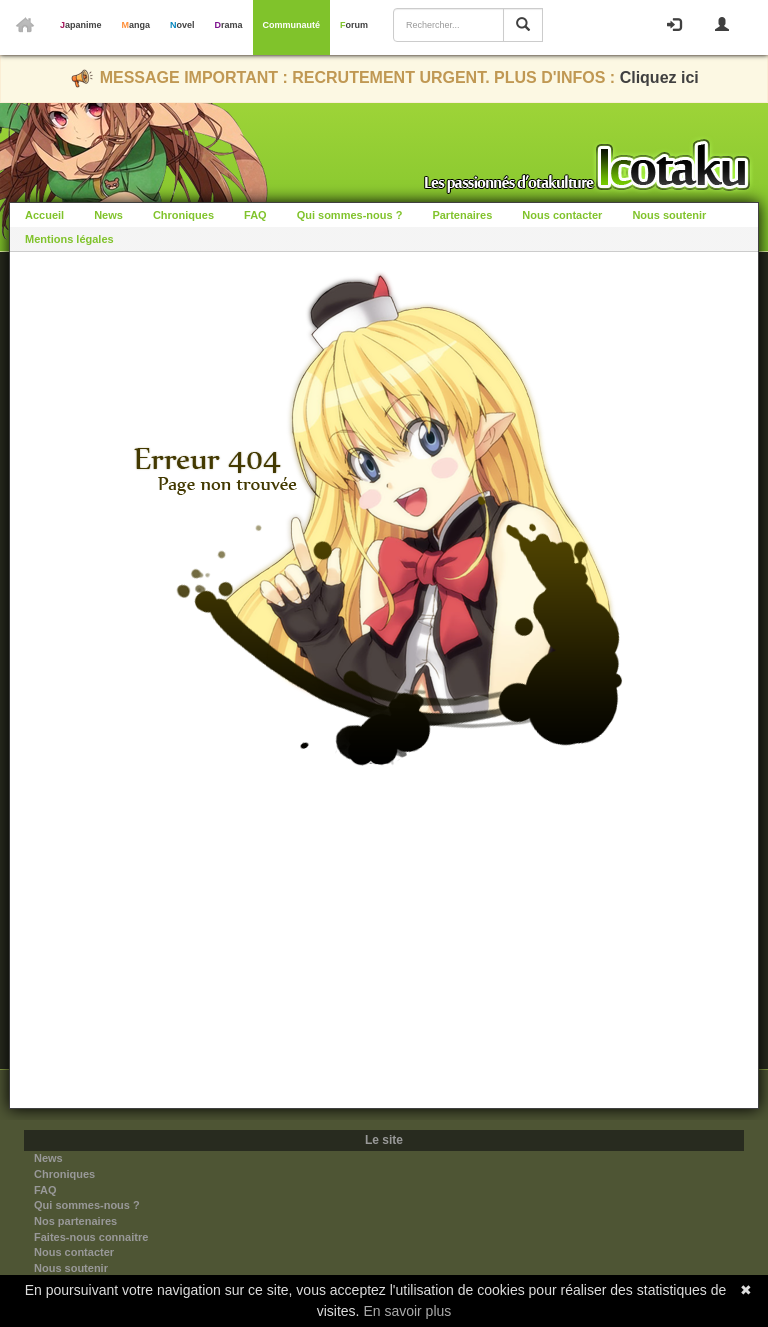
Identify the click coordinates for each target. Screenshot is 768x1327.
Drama (229, 25)
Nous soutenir (669, 215)
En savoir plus (407, 1311)
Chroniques (183, 215)
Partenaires (462, 215)
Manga (136, 25)
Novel (182, 25)
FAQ (255, 215)
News (108, 215)
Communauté (292, 25)
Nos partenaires (75, 1221)
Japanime (81, 25)
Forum (354, 25)
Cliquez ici (659, 77)
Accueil (44, 215)
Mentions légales (69, 239)
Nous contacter (562, 215)
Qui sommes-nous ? (350, 215)
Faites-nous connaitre (91, 1237)
